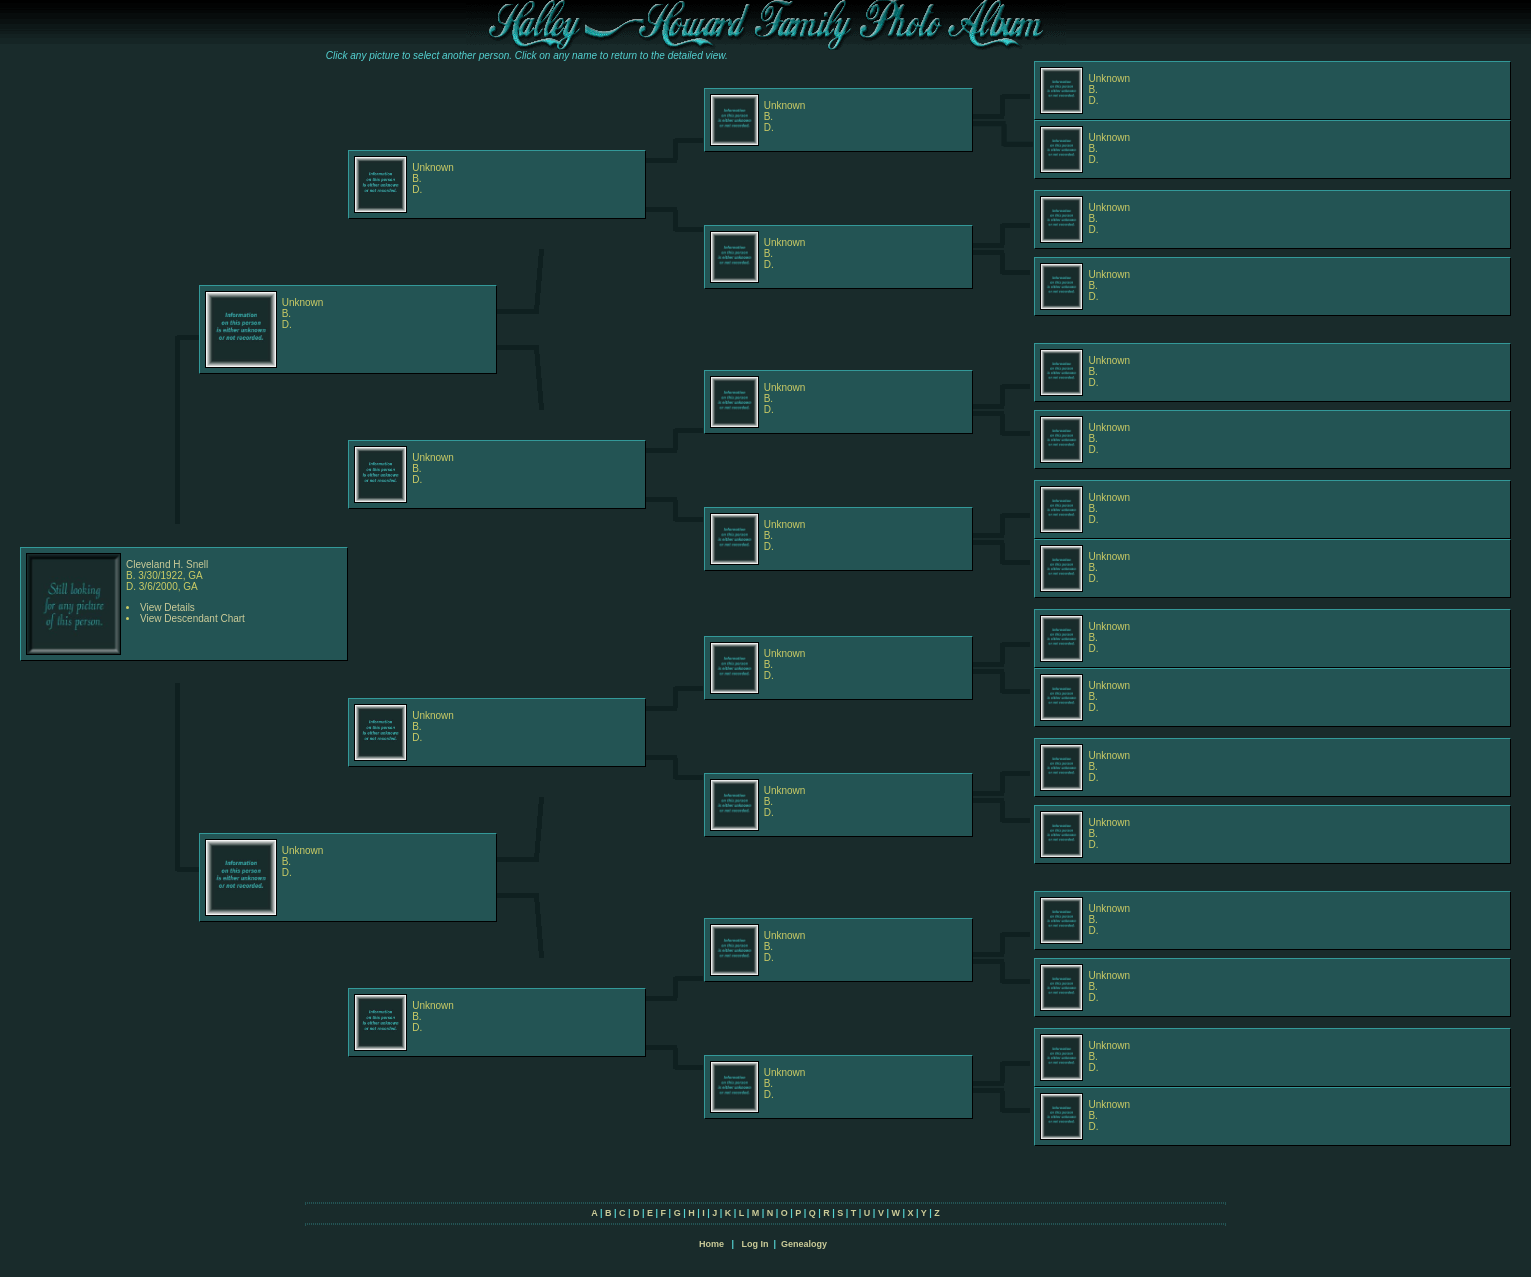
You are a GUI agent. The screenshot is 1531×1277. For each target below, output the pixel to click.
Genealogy (804, 1244)
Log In (754, 1244)
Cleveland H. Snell (167, 564)
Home (711, 1244)
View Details (167, 607)
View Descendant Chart (192, 618)
